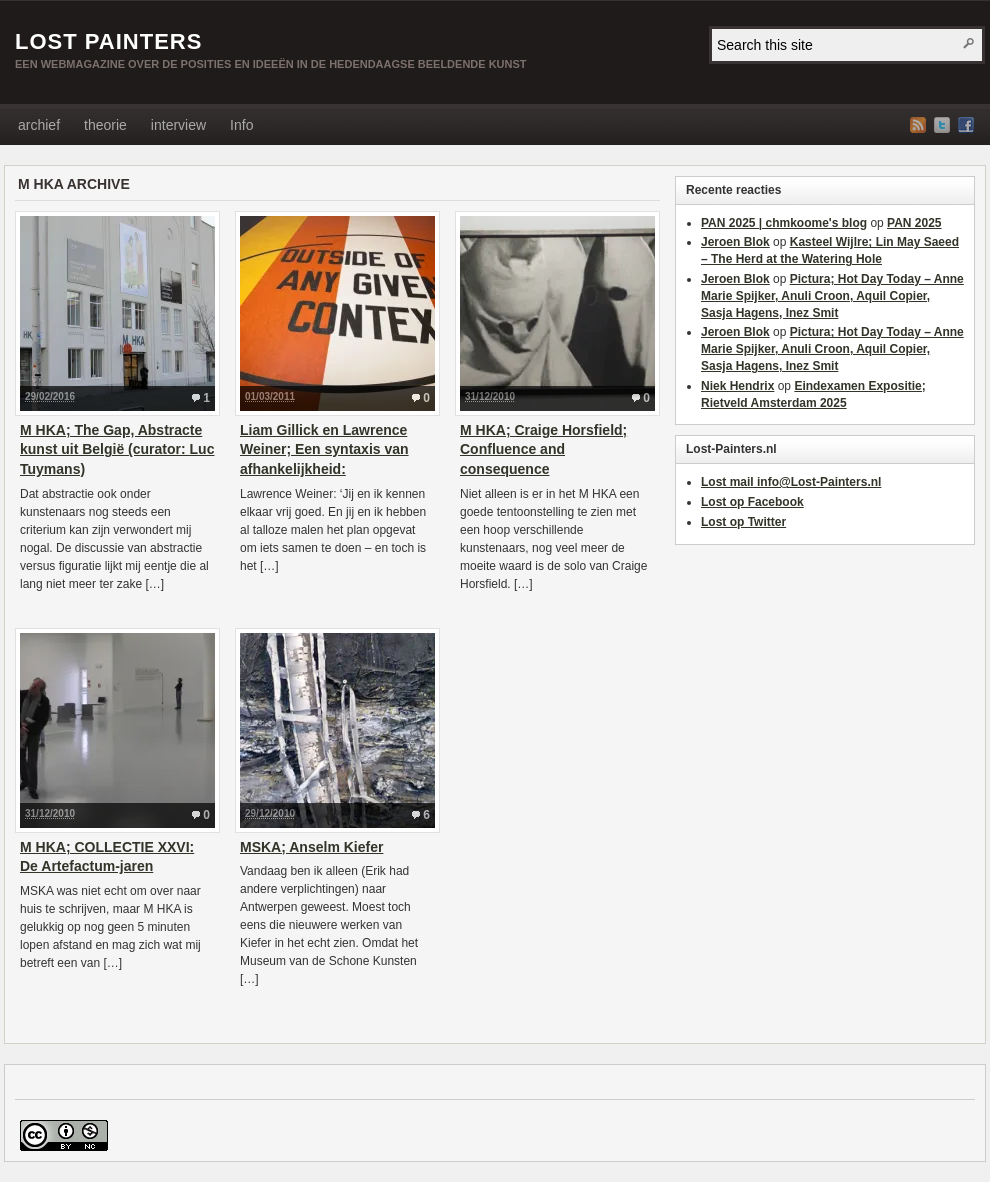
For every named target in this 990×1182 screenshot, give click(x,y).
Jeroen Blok (735, 242)
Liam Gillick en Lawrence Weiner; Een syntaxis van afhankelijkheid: (324, 449)
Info (241, 125)
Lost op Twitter (743, 522)
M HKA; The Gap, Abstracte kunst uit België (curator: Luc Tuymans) (117, 449)
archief (39, 125)
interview (178, 125)
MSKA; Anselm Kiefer (311, 847)
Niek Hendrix (737, 386)
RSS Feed (918, 125)
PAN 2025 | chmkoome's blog (784, 223)
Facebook (966, 125)
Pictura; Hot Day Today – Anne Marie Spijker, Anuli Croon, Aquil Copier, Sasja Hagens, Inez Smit (832, 296)
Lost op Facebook (752, 502)
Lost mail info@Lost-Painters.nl (791, 482)
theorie (105, 125)
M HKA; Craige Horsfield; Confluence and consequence (543, 449)
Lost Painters (108, 41)
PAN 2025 (914, 223)
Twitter (942, 125)
